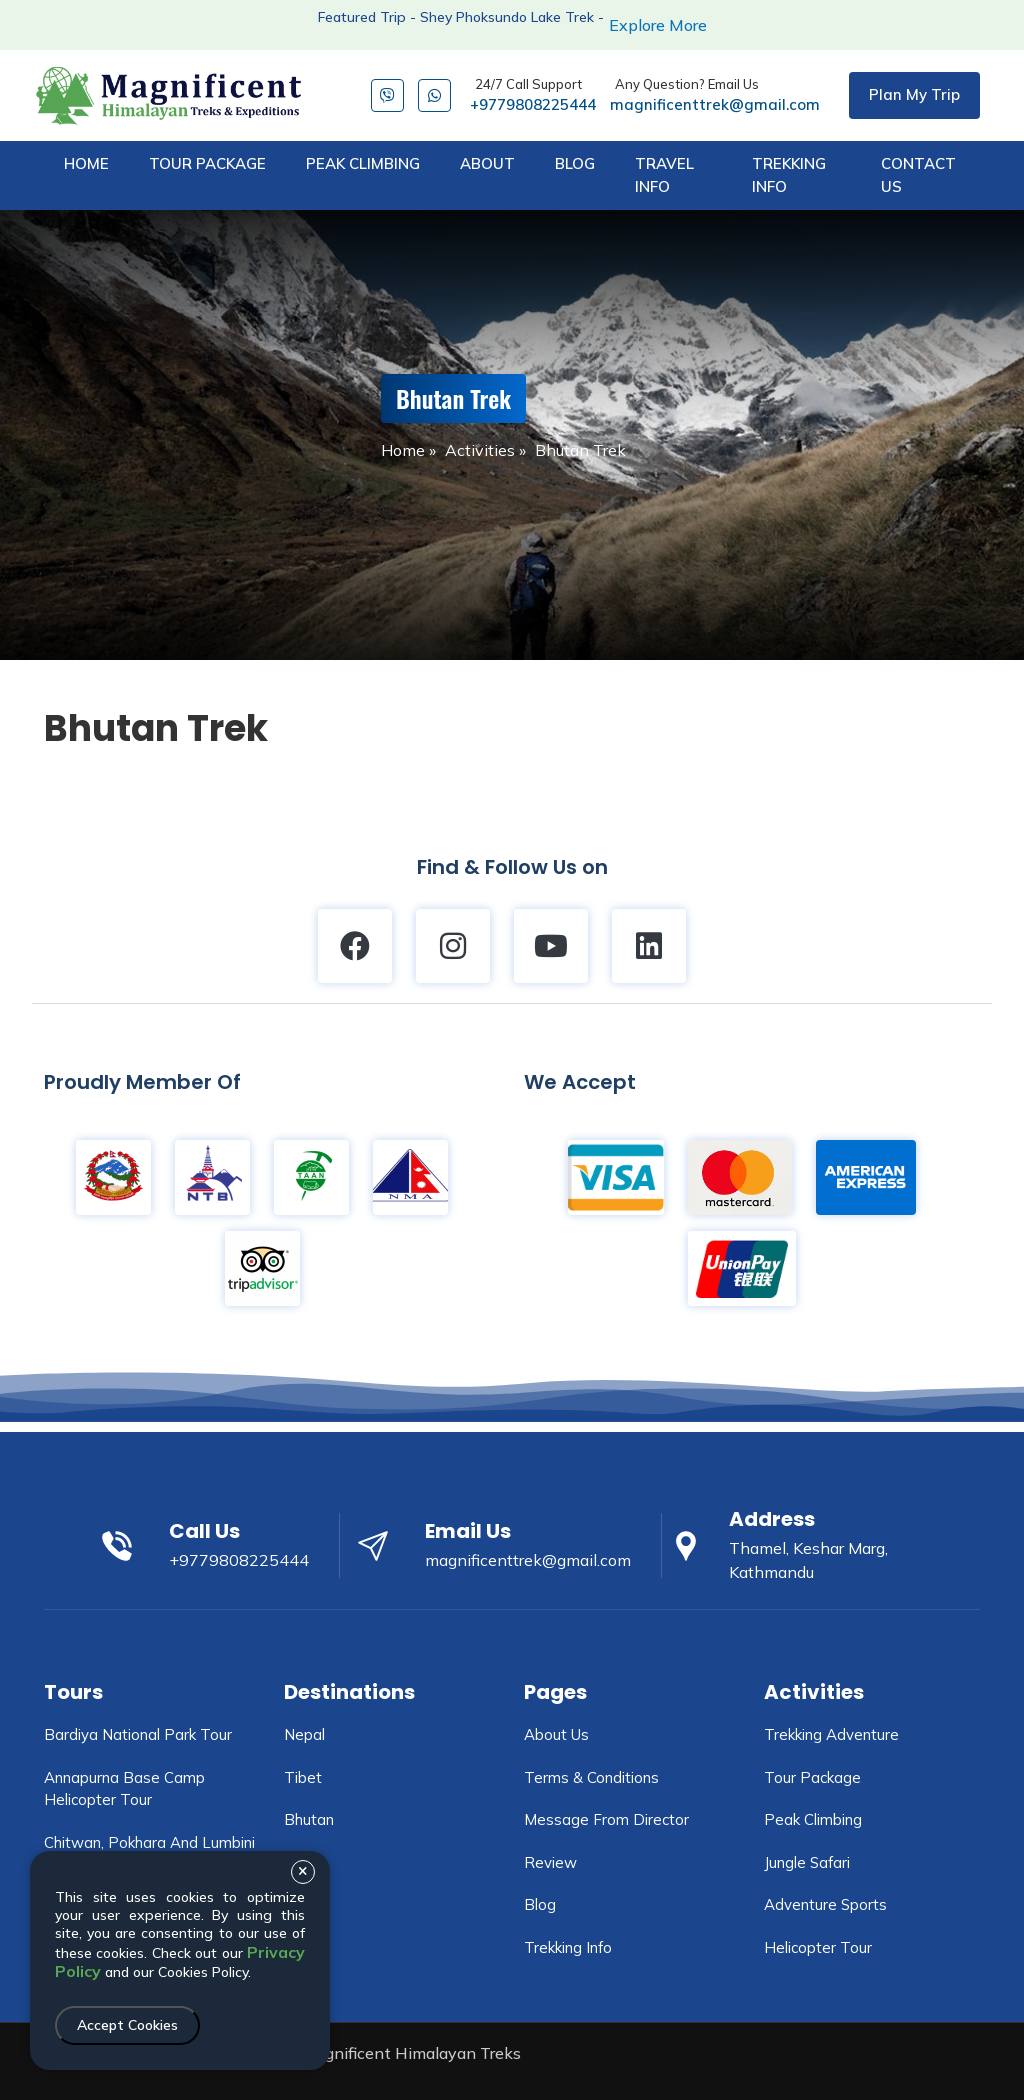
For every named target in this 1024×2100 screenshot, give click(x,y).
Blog (540, 1904)
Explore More (658, 25)
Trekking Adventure (831, 1734)
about (487, 163)
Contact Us (918, 175)
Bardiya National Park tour (138, 1734)
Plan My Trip (914, 94)
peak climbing (363, 163)
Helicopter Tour (818, 1947)
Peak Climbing (813, 1819)
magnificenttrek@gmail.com (715, 95)
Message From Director (606, 1819)
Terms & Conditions (591, 1777)
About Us (556, 1734)
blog (575, 163)
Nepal (304, 1734)
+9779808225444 (533, 95)
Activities (480, 450)
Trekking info (568, 1947)
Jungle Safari (807, 1862)
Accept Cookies (127, 2025)
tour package (207, 163)
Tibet (303, 1777)
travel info (664, 175)
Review (550, 1862)
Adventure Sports (825, 1904)
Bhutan (309, 1819)
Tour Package (812, 1777)
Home (86, 163)
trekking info (789, 175)
